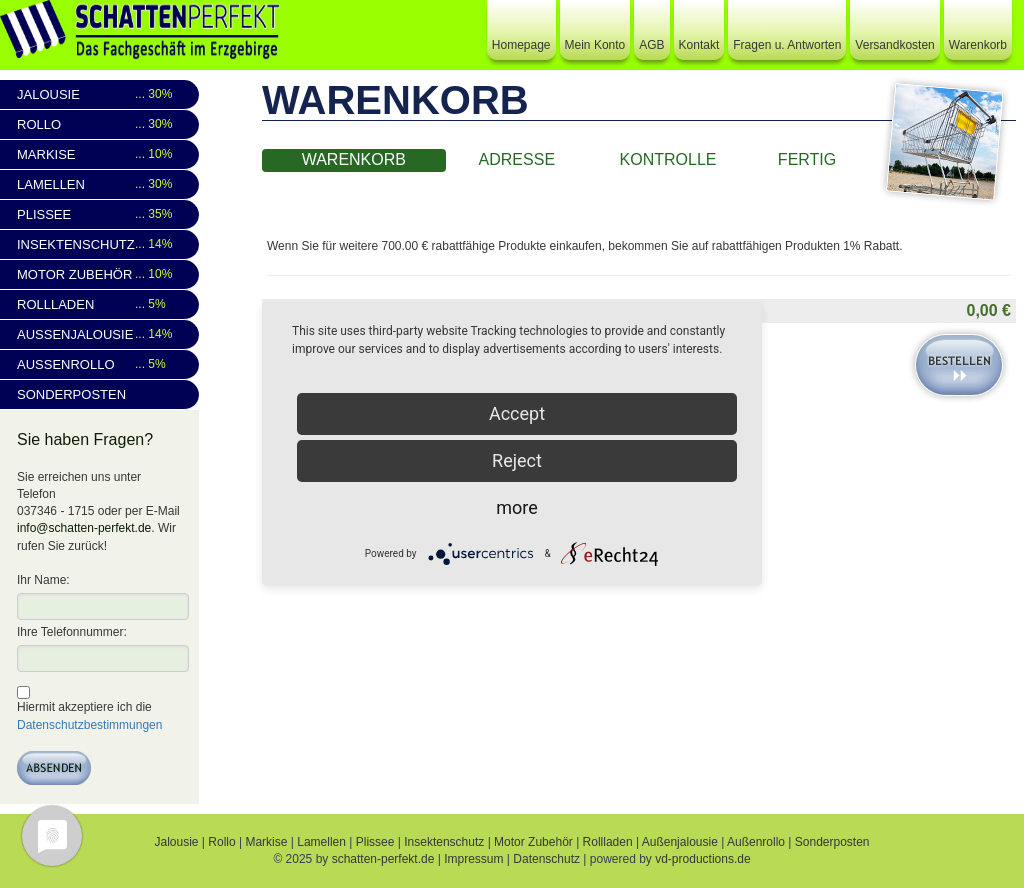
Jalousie (100, 94)
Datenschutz (546, 859)
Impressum (473, 859)
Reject (517, 460)
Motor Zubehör (100, 274)
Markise (100, 154)
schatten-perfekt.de (383, 859)
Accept (517, 413)
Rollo (100, 124)
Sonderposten (71, 394)
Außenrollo (100, 364)
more (517, 507)
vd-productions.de (702, 859)
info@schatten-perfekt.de (84, 528)
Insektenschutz (100, 244)
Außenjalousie (100, 334)
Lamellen (100, 184)
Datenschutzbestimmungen (89, 725)
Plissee (100, 214)
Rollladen (100, 304)
